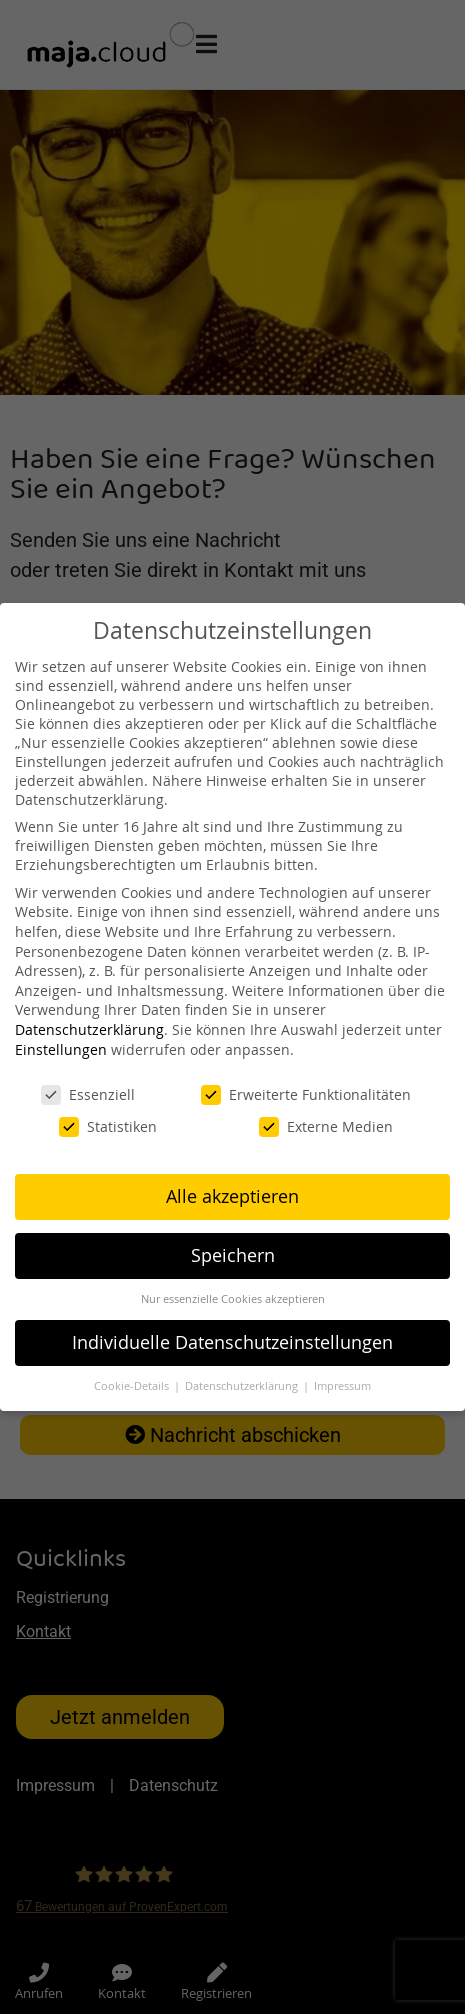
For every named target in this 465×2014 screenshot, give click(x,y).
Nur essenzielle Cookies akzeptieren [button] (233, 1299)
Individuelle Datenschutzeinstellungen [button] (232, 1342)
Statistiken (108, 1126)
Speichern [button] (233, 1255)
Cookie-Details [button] (133, 1386)
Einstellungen (61, 1049)
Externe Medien (326, 1126)
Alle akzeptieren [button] (232, 1196)
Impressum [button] (342, 1386)
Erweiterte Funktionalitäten (306, 1094)
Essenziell (88, 1094)
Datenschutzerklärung (89, 1029)
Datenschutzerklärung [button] (243, 1386)
